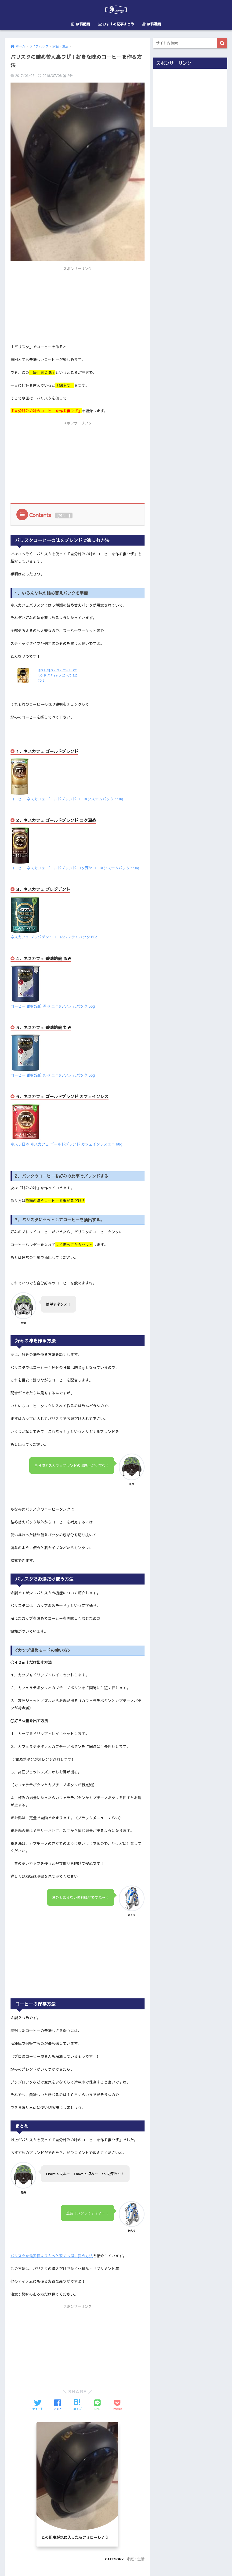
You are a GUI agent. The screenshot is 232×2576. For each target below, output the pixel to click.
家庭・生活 (136, 2559)
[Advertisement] (78, 306)
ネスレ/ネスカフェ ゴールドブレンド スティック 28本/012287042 (57, 675)
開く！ (64, 515)
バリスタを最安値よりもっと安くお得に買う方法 (52, 2255)
